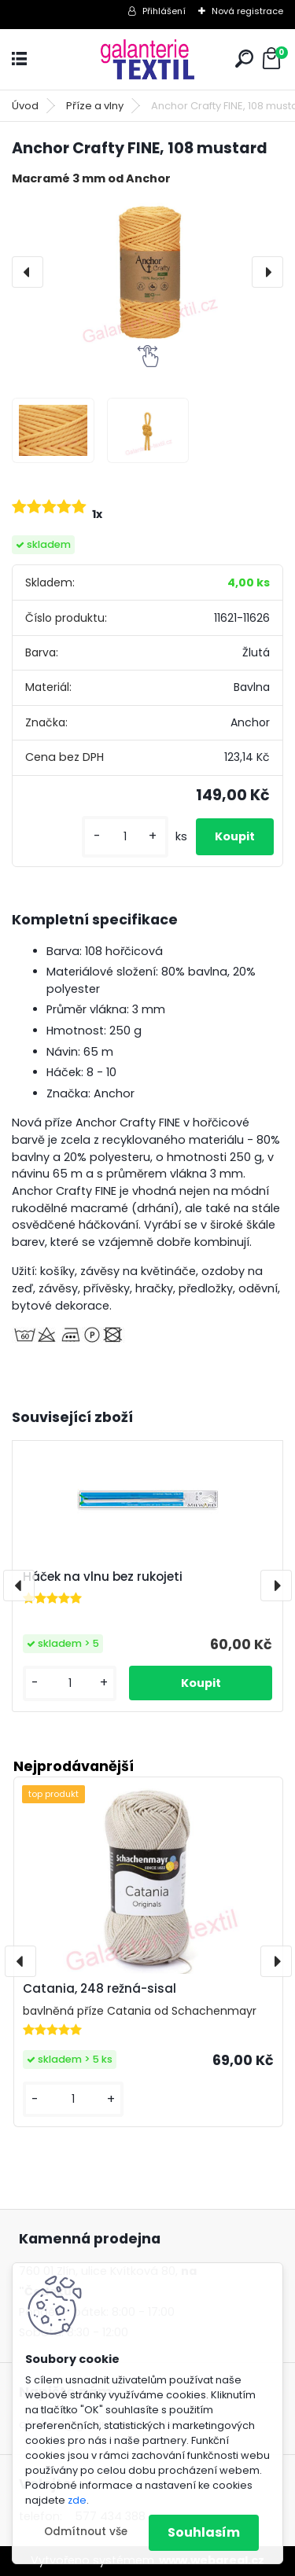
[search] (244, 58)
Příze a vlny (95, 105)
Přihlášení (164, 11)
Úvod (25, 105)
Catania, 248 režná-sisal (99, 1988)
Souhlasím (204, 2532)
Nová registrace (247, 11)
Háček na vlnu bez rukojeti (103, 1577)
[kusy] (125, 837)
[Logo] (148, 59)
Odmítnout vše (85, 2531)
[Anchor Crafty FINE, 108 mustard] (147, 272)
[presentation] (27, 272)
